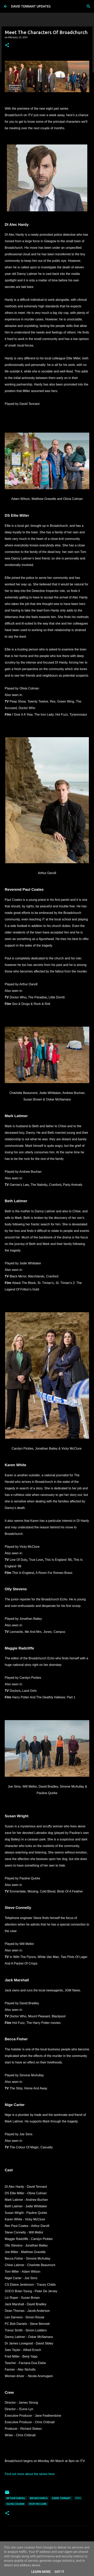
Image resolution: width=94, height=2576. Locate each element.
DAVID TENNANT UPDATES (31, 6)
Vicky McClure (38, 2504)
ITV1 (78, 2498)
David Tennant (61, 2498)
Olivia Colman (15, 2504)
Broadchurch (38, 2498)
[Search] (88, 6)
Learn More (41, 2572)
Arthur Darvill (15, 2498)
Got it (59, 2572)
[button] (7, 45)
